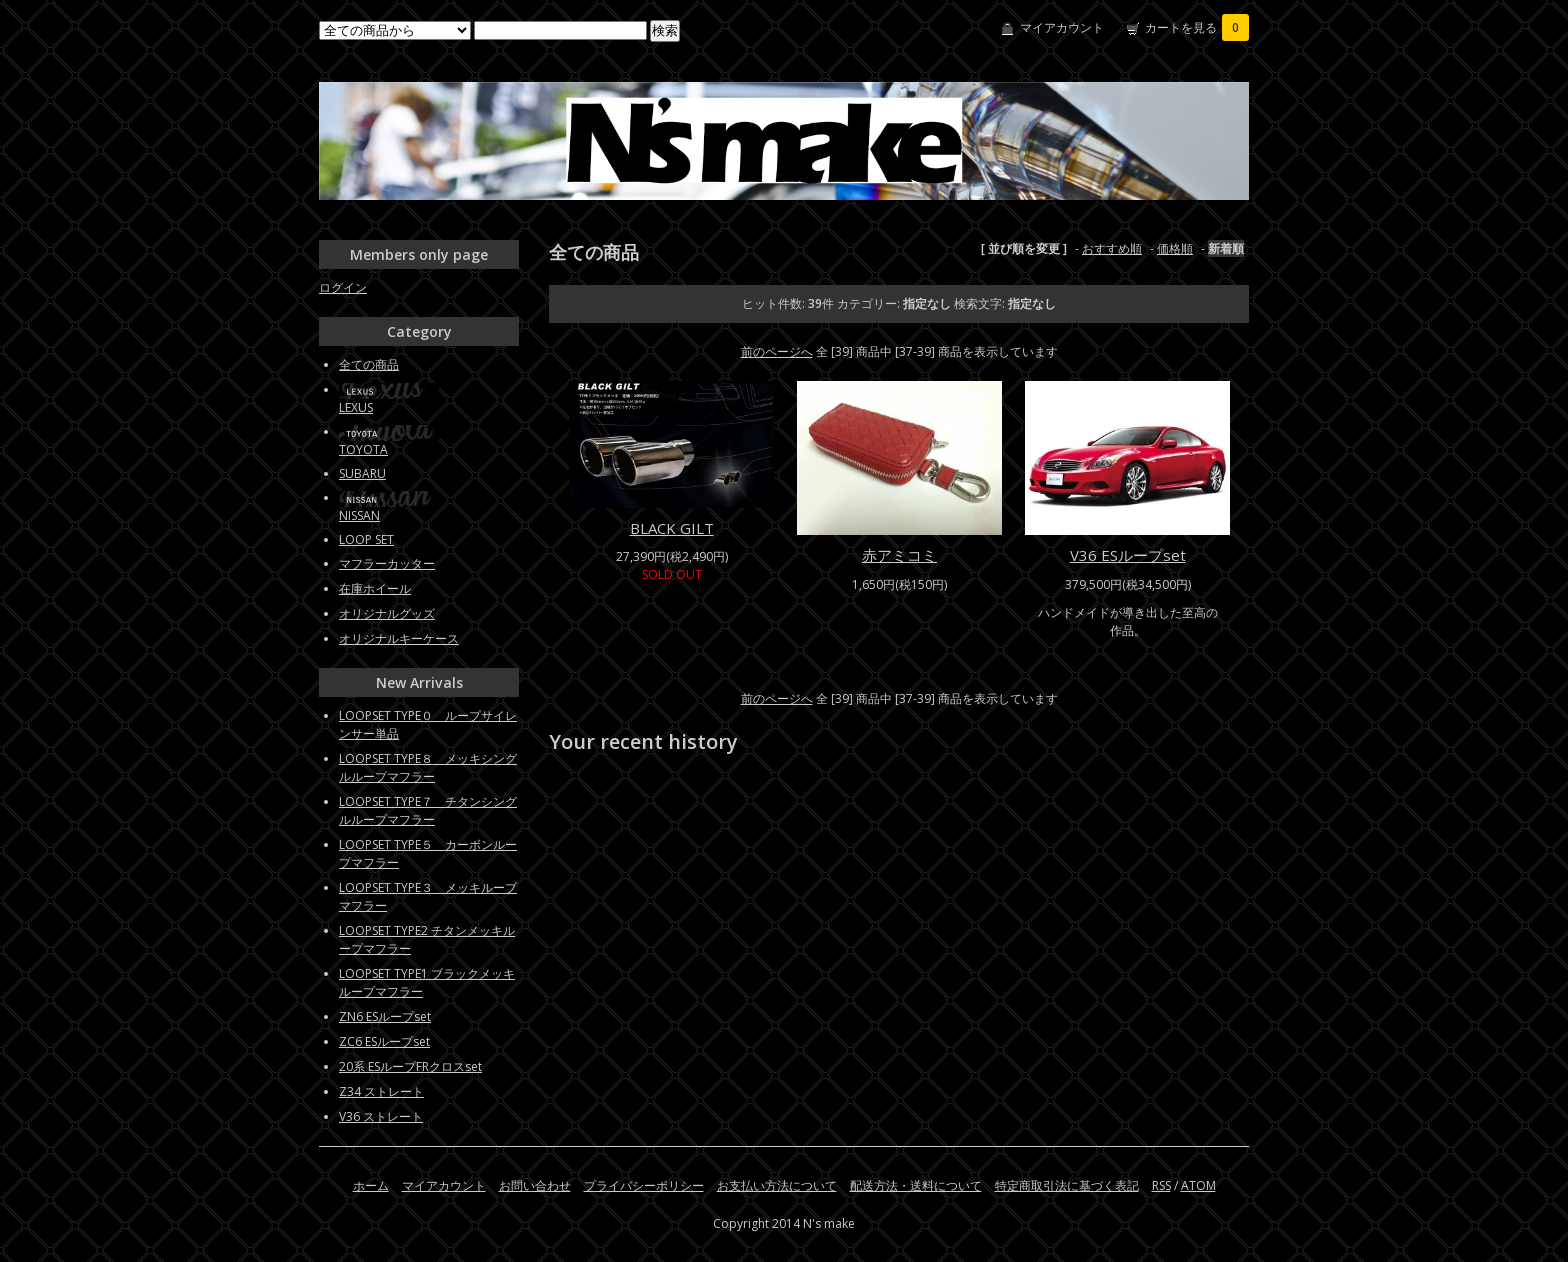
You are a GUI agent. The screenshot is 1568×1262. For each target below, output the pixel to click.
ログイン (343, 287)
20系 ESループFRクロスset (410, 1066)
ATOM (1198, 1185)
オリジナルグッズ (387, 613)
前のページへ (777, 351)
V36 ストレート (381, 1116)
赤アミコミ (899, 555)
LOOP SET (366, 539)
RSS (1161, 1185)
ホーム (371, 1185)
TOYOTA (363, 449)
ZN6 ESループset (385, 1016)
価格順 (1175, 248)
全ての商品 (369, 364)
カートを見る (1197, 27)
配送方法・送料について (916, 1185)
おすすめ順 (1112, 248)
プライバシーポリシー (644, 1185)
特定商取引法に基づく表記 (1067, 1185)
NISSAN (359, 515)
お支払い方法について (777, 1185)
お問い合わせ (535, 1185)
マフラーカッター (387, 563)
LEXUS (356, 407)
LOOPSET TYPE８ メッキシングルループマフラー (428, 767)
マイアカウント (1062, 27)
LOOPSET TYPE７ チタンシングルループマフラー (428, 810)
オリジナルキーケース (399, 638)
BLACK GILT (672, 528)
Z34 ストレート (381, 1091)
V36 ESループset (1128, 555)
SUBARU (362, 473)
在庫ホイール (375, 588)
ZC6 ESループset (384, 1041)
